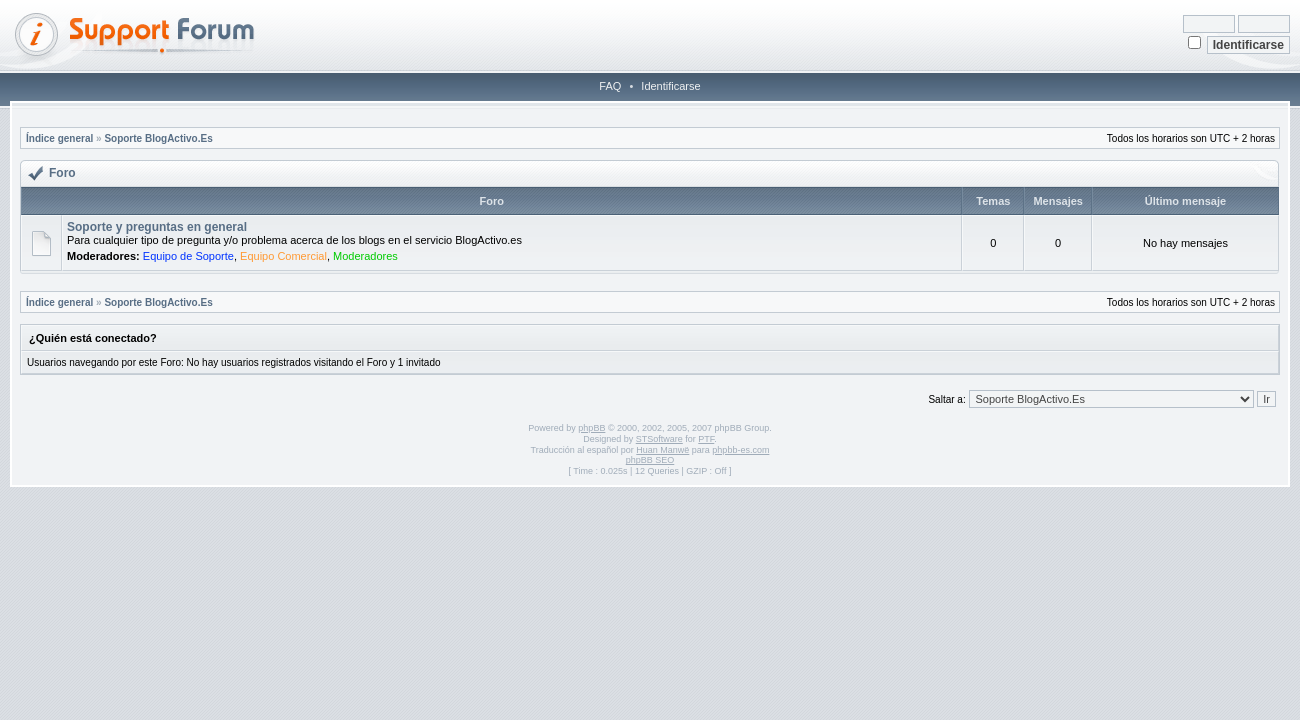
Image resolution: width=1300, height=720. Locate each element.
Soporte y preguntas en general (157, 227)
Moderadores (365, 256)
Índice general (59, 138)
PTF (706, 439)
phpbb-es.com (740, 450)
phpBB (591, 428)
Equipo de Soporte (188, 256)
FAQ (610, 86)
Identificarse (670, 86)
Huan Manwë (662, 450)
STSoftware (659, 439)
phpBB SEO (650, 460)
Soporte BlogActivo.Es (158, 138)
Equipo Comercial (283, 256)
